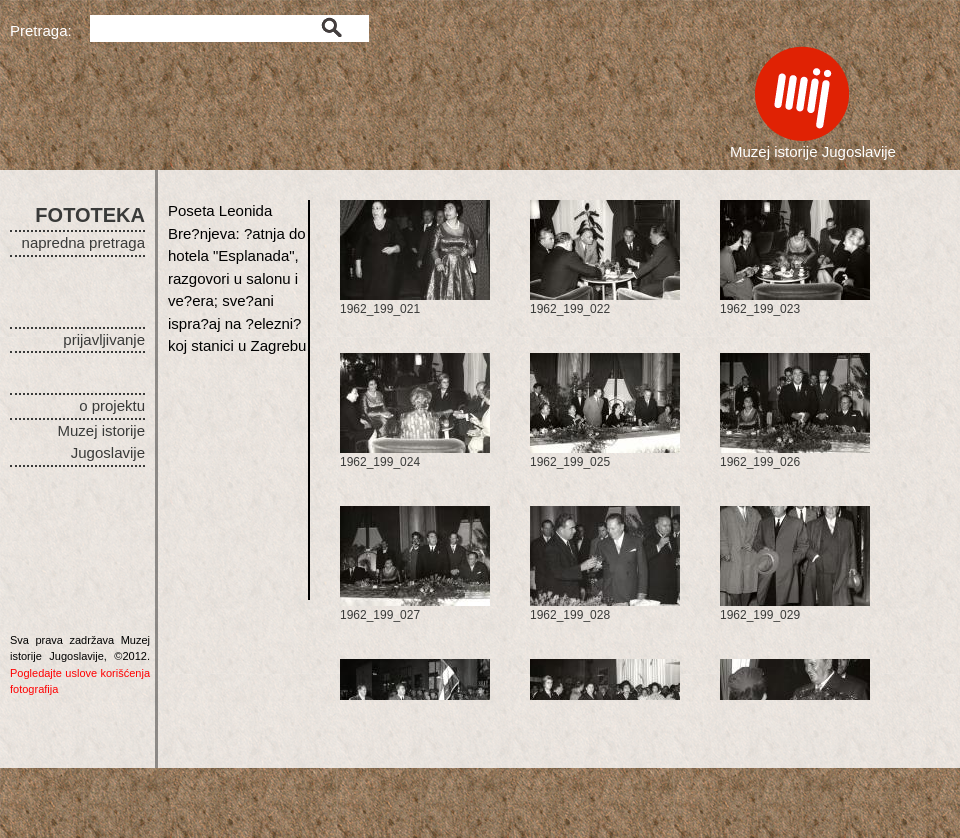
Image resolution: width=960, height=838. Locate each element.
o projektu (112, 405)
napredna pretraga (83, 242)
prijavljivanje (104, 339)
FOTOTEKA (90, 215)
